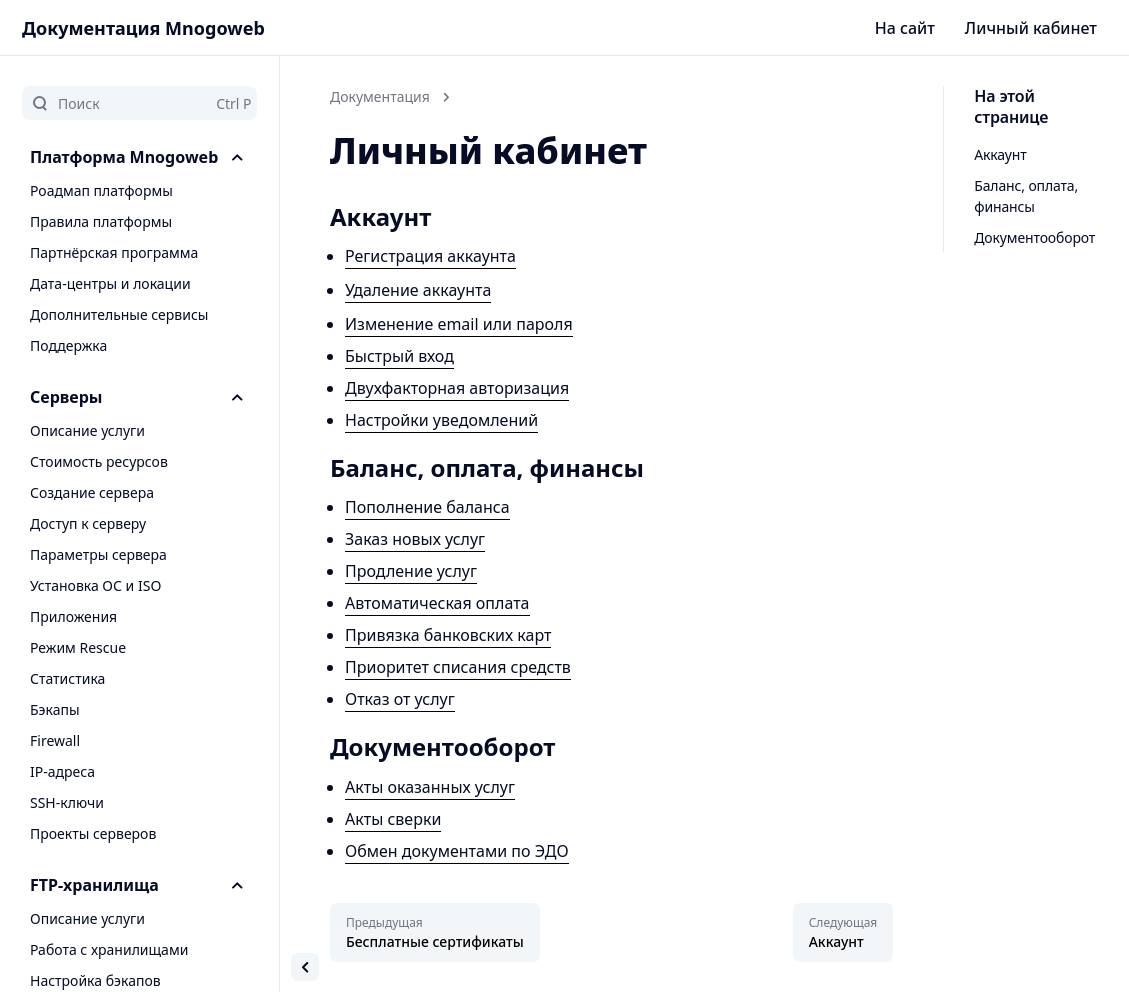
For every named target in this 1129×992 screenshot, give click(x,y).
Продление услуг (411, 571)
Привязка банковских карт (448, 635)
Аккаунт (1000, 154)
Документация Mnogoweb (143, 28)
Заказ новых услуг (415, 539)
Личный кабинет (1031, 28)
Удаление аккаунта (418, 290)
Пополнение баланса (427, 507)
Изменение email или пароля (459, 324)
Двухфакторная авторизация (457, 388)
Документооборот (1034, 237)
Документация (380, 96)
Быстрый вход (399, 356)
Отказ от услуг (400, 699)
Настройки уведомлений (441, 420)
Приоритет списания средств (458, 667)
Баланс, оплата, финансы (1026, 196)
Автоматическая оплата (437, 603)
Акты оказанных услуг (430, 787)
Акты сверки (393, 819)
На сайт (905, 28)
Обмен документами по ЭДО (457, 851)
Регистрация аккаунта (430, 256)
